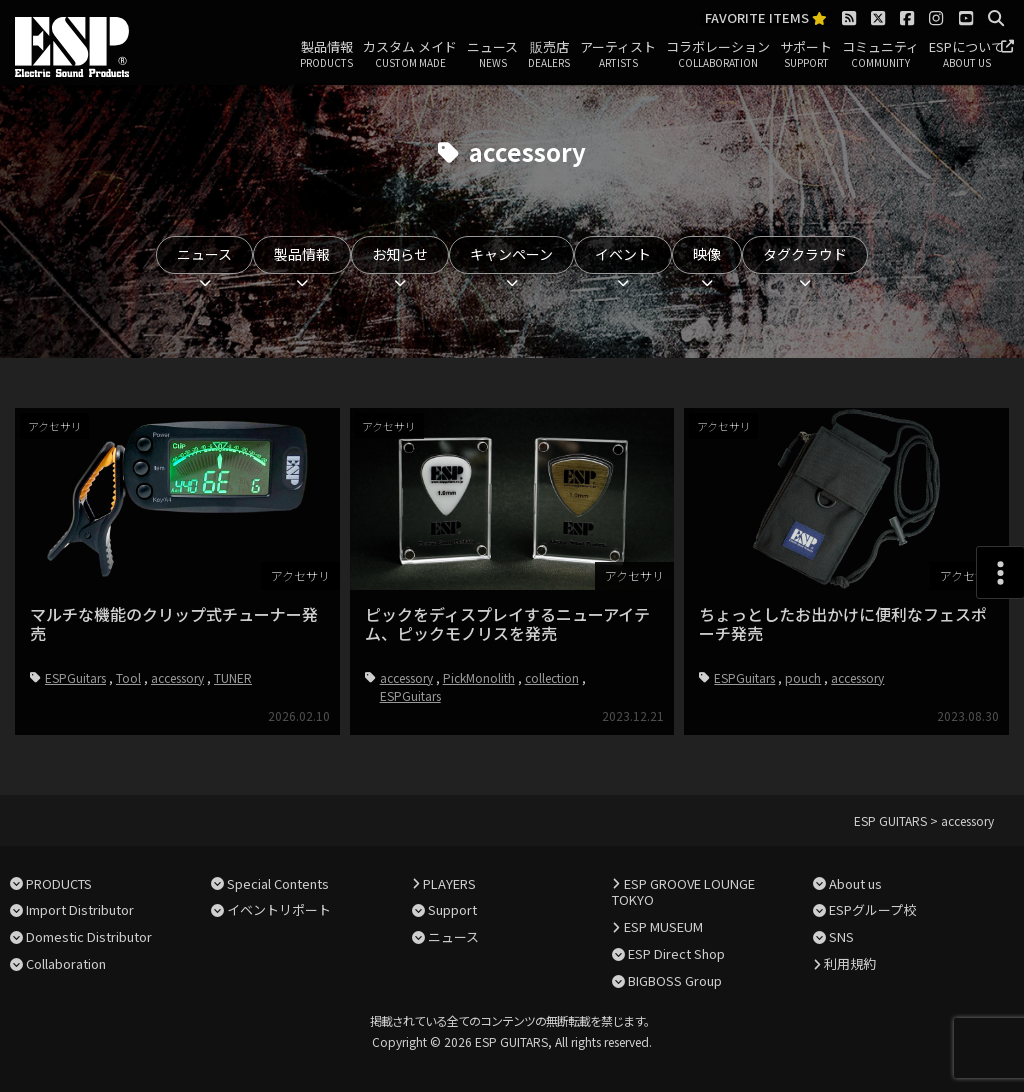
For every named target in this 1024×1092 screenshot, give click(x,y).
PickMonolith (479, 677)
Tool (128, 677)
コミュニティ (880, 55)
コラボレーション (718, 55)
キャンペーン (511, 254)
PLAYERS (449, 883)
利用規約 (850, 963)
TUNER (233, 677)
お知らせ (400, 254)
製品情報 (326, 55)
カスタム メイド (410, 55)
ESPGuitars (75, 677)
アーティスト (618, 55)
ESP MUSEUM (663, 926)
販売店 (549, 55)
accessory (177, 677)
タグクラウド (805, 254)
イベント (623, 254)
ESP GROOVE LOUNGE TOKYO (683, 892)
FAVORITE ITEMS (766, 18)
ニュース (492, 55)
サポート (806, 55)
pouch (803, 677)
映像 (707, 254)
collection (552, 677)
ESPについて (966, 55)
